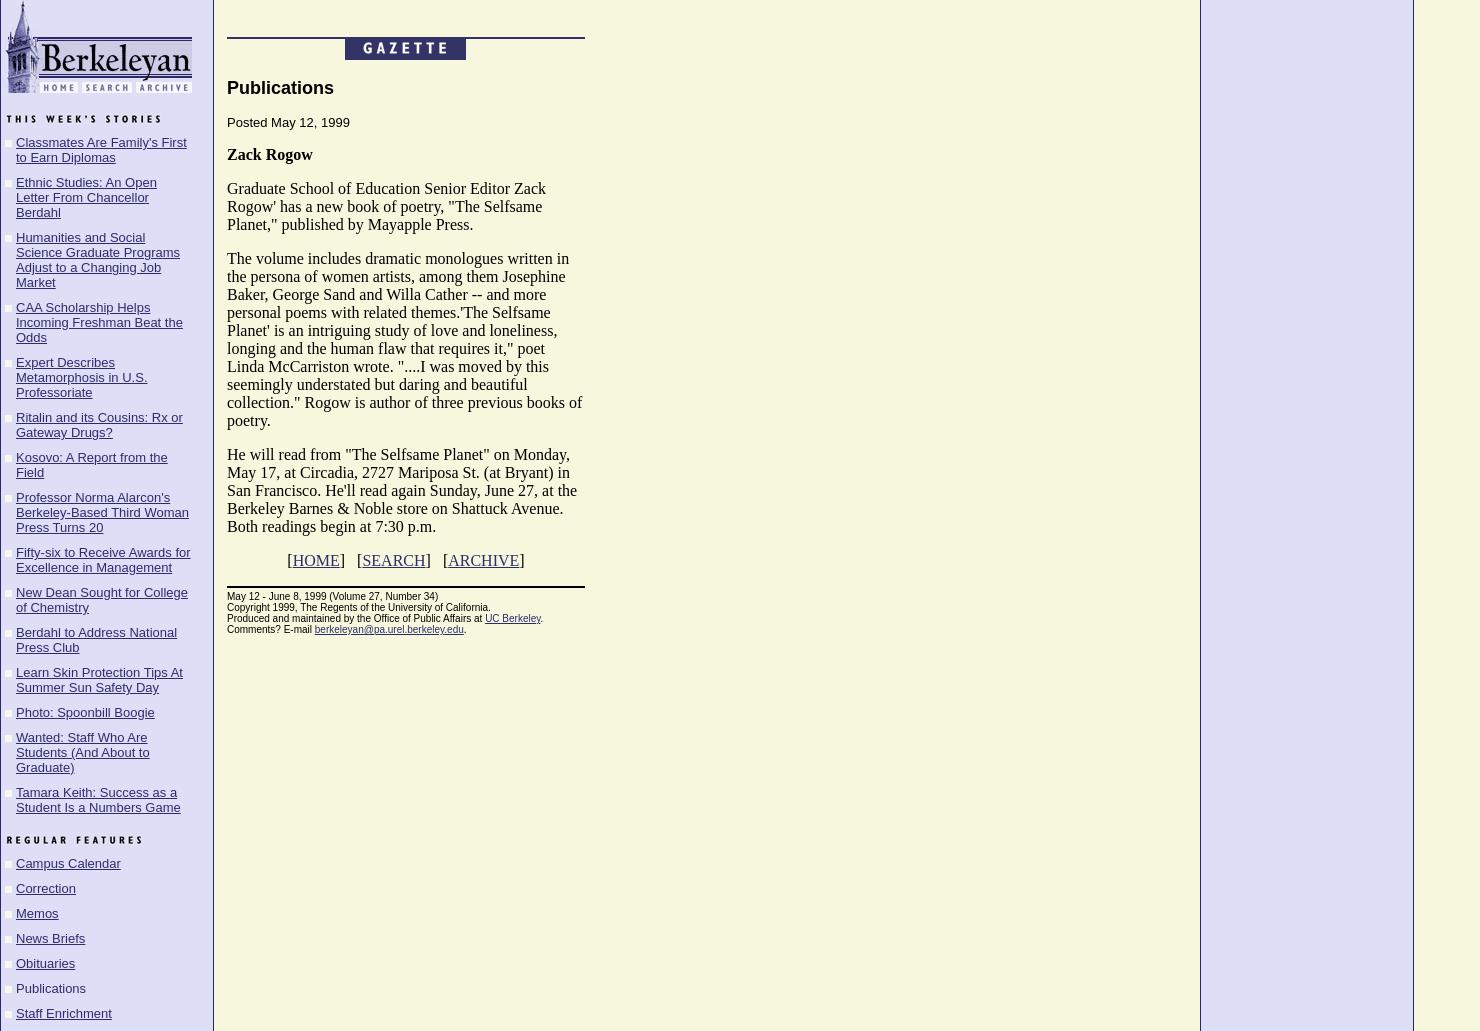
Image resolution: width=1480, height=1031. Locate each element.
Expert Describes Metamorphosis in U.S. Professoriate (82, 377)
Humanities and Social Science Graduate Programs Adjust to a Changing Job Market (98, 260)
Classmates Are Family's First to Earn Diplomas (101, 150)
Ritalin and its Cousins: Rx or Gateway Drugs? (99, 425)
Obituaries (45, 963)
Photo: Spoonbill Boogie (85, 712)
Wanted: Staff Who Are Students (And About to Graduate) (83, 752)
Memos (37, 913)
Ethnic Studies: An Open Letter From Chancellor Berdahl (86, 197)
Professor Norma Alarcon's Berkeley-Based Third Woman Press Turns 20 (102, 512)
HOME (316, 560)
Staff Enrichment (64, 1013)
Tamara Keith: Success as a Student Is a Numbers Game (98, 800)
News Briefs (50, 938)
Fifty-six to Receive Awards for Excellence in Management (103, 560)
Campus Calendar (68, 863)
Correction (46, 888)
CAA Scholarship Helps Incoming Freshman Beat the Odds (99, 322)
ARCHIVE (483, 560)
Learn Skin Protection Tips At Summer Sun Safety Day (99, 680)
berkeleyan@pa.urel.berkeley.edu (389, 629)
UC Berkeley (512, 618)
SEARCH (393, 560)
